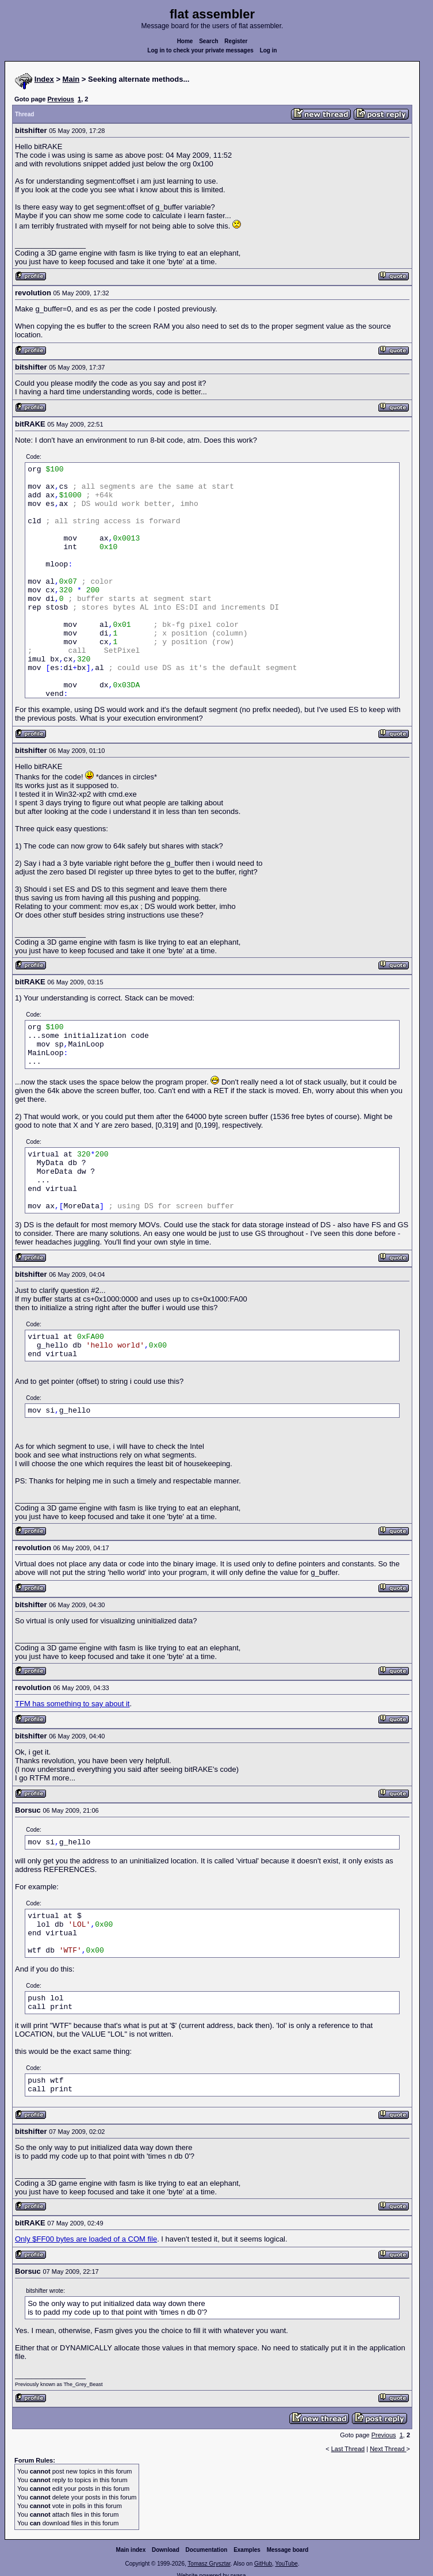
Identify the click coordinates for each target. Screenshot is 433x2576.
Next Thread (388, 2448)
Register (235, 41)
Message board (288, 2550)
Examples (246, 2550)
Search (208, 41)
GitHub (263, 2563)
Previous (60, 99)
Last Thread (348, 2448)
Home (185, 41)
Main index (131, 2550)
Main (71, 79)
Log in (268, 50)
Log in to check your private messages (200, 50)
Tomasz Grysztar (208, 2563)
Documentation (207, 2550)
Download (165, 2550)
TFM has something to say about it (72, 1703)
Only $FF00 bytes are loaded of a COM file (86, 2239)
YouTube (286, 2563)
